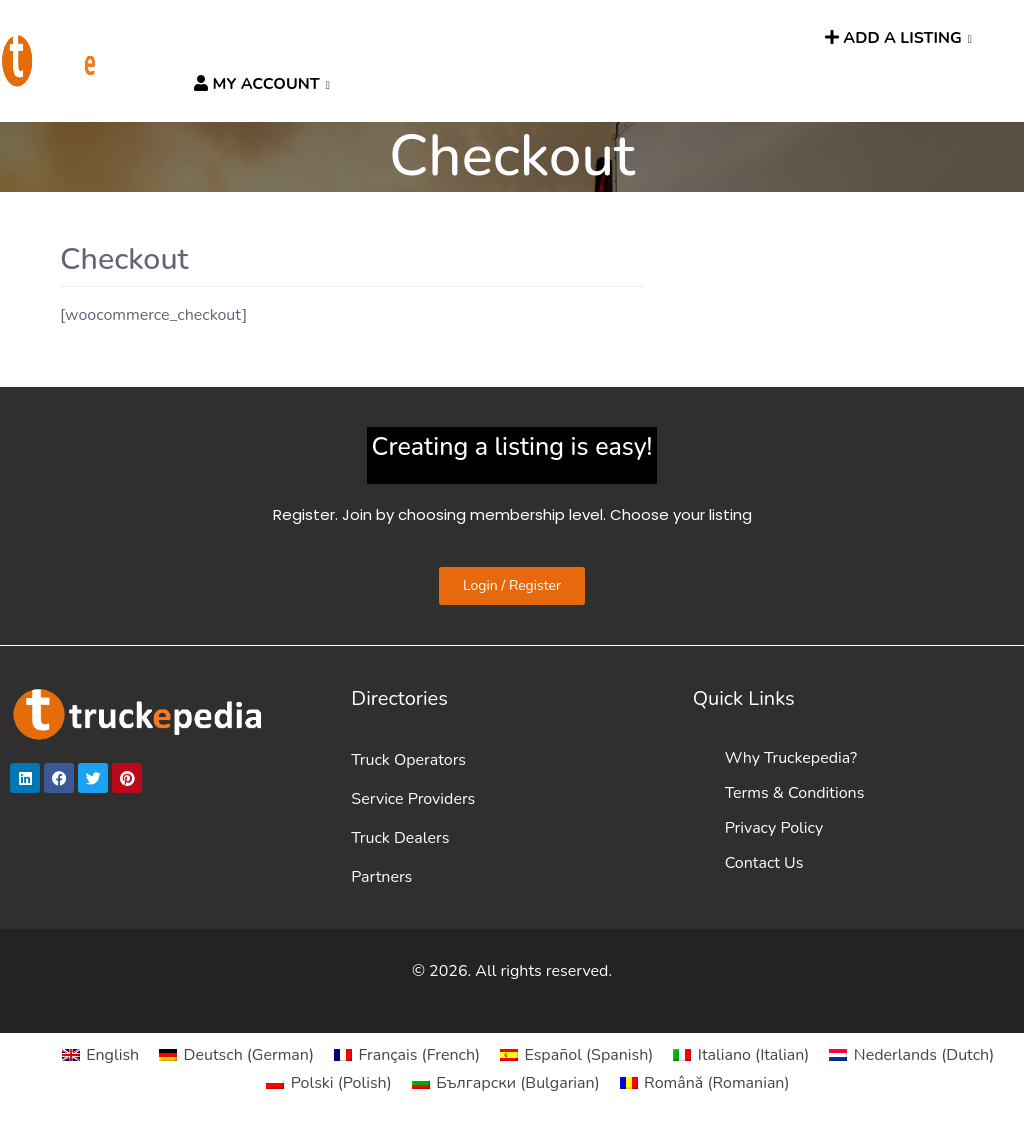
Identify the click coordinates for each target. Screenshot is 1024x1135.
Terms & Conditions (795, 793)
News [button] (577, 39)
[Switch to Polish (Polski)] (328, 1083)
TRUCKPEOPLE (679, 39)
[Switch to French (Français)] (407, 1055)
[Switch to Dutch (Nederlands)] (911, 1055)
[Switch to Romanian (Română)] (705, 1083)
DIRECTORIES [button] (298, 39)
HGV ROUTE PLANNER (456, 39)
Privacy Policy (774, 828)
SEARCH (778, 39)
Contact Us (764, 863)
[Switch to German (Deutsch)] (236, 1055)
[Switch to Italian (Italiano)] (741, 1055)
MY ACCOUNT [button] (256, 84)
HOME (213, 39)
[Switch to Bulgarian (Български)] (506, 1083)
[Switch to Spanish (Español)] (576, 1055)
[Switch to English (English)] (100, 1055)
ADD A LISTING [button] (893, 38)
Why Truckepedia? (791, 758)
